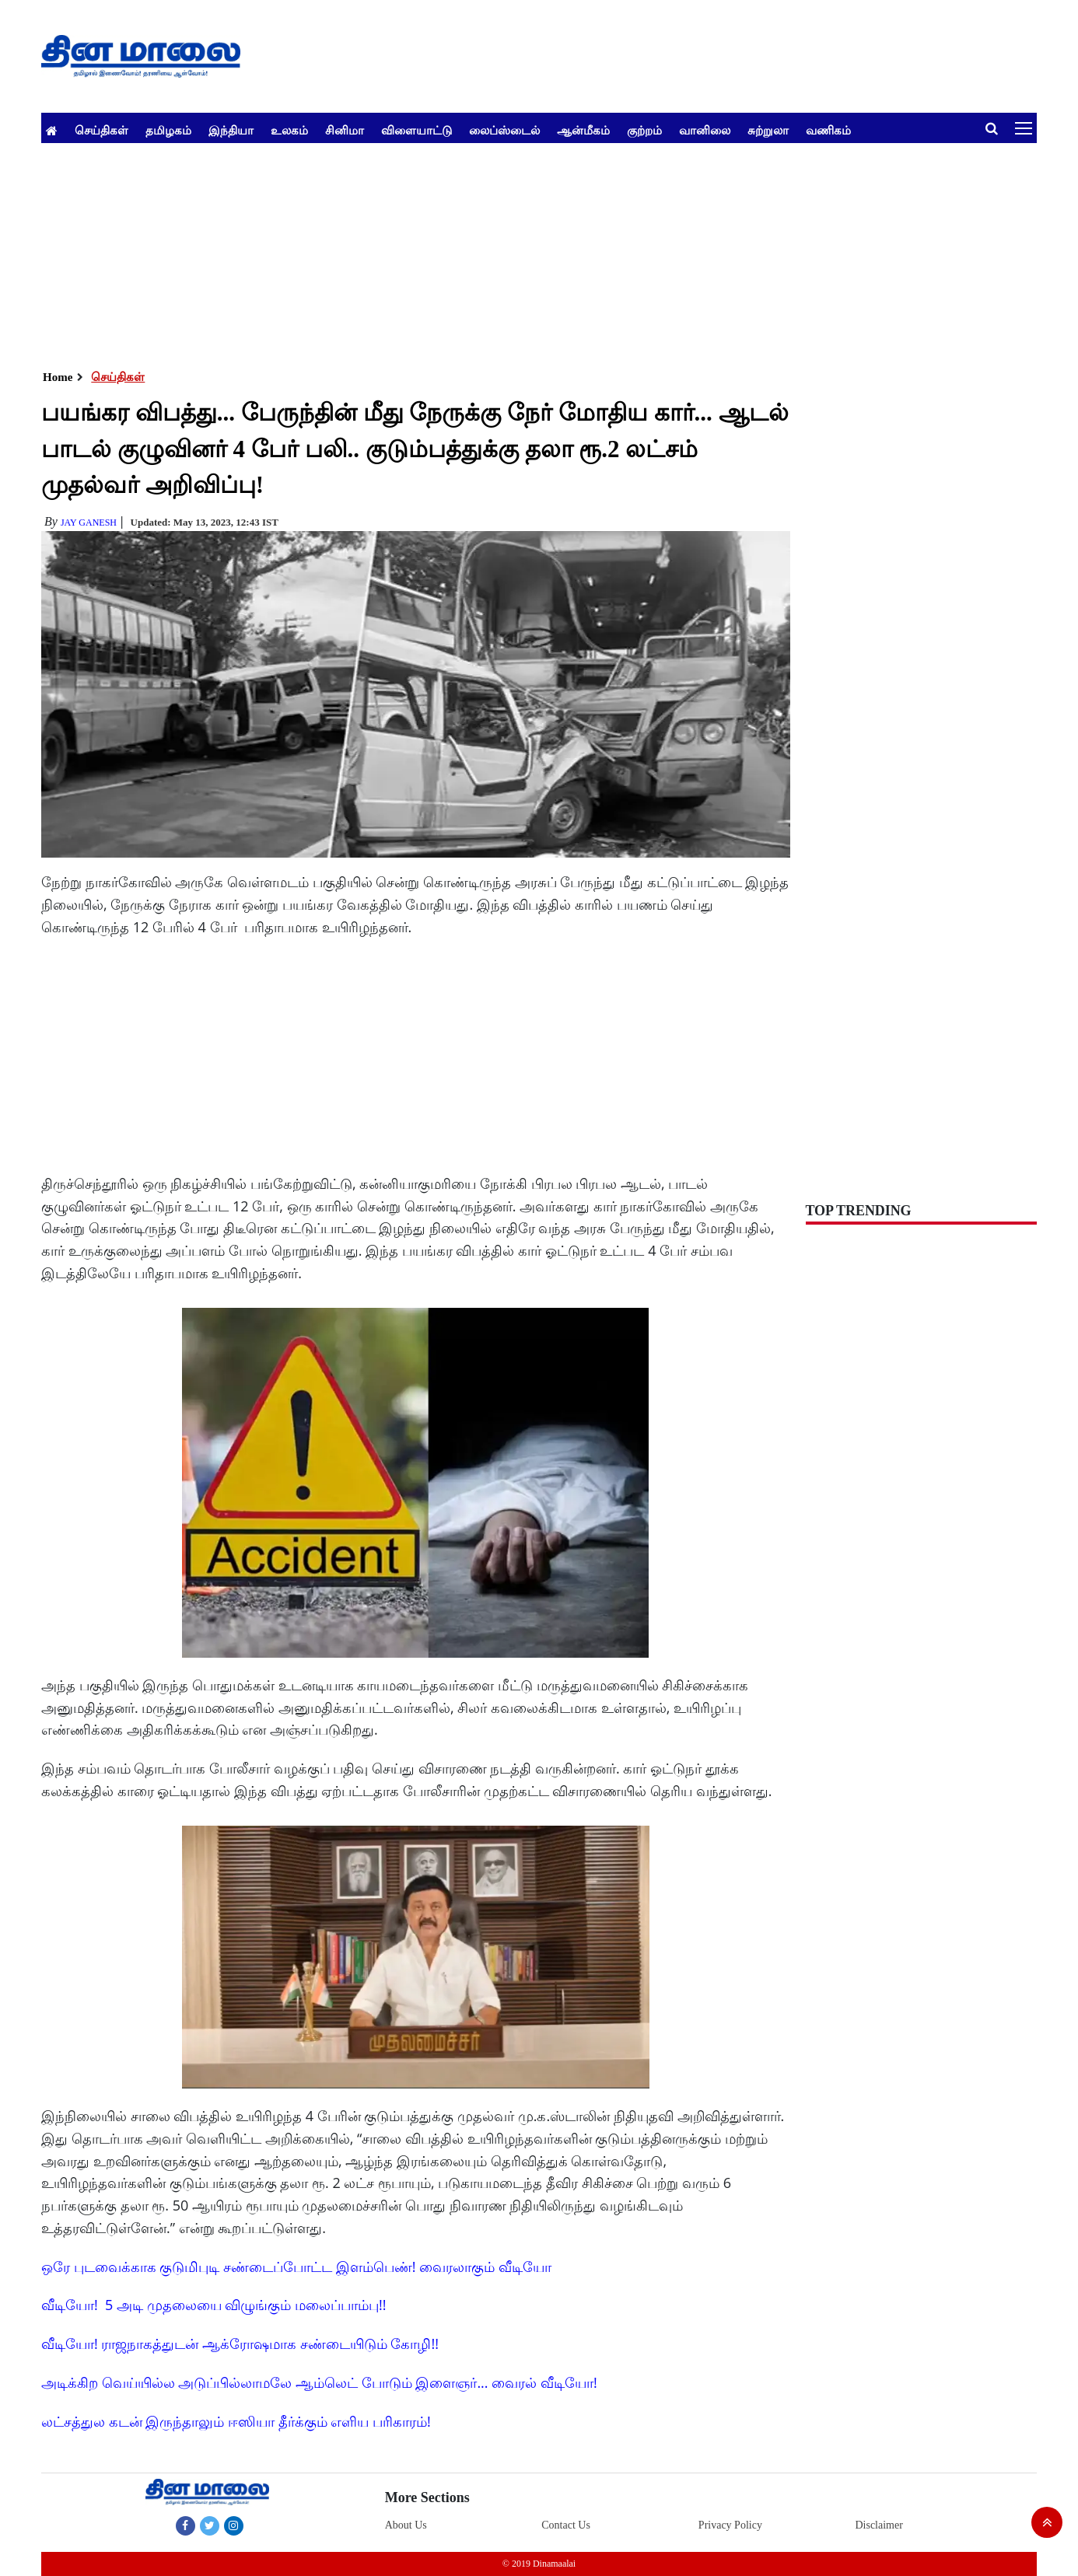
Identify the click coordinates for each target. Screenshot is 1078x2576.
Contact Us (565, 2525)
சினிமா (344, 130)
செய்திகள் (101, 130)
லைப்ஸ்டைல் (504, 130)
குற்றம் (644, 130)
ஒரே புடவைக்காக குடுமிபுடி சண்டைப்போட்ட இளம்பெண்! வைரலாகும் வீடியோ (296, 2266)
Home (57, 377)
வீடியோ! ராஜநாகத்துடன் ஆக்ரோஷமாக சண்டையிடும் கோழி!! (240, 2343)
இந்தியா (231, 130)
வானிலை (704, 130)
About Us (406, 2525)
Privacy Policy (730, 2525)
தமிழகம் (168, 130)
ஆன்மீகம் (583, 130)
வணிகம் (828, 130)
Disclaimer (878, 2525)
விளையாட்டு (416, 130)
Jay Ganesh (89, 522)
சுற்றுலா (768, 130)
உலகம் (289, 130)
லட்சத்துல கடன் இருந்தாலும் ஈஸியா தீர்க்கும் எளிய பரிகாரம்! (236, 2421)
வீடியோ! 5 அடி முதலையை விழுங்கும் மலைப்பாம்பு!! (214, 2304)
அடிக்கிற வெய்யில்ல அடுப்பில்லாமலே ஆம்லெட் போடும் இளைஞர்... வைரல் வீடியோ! (319, 2382)
